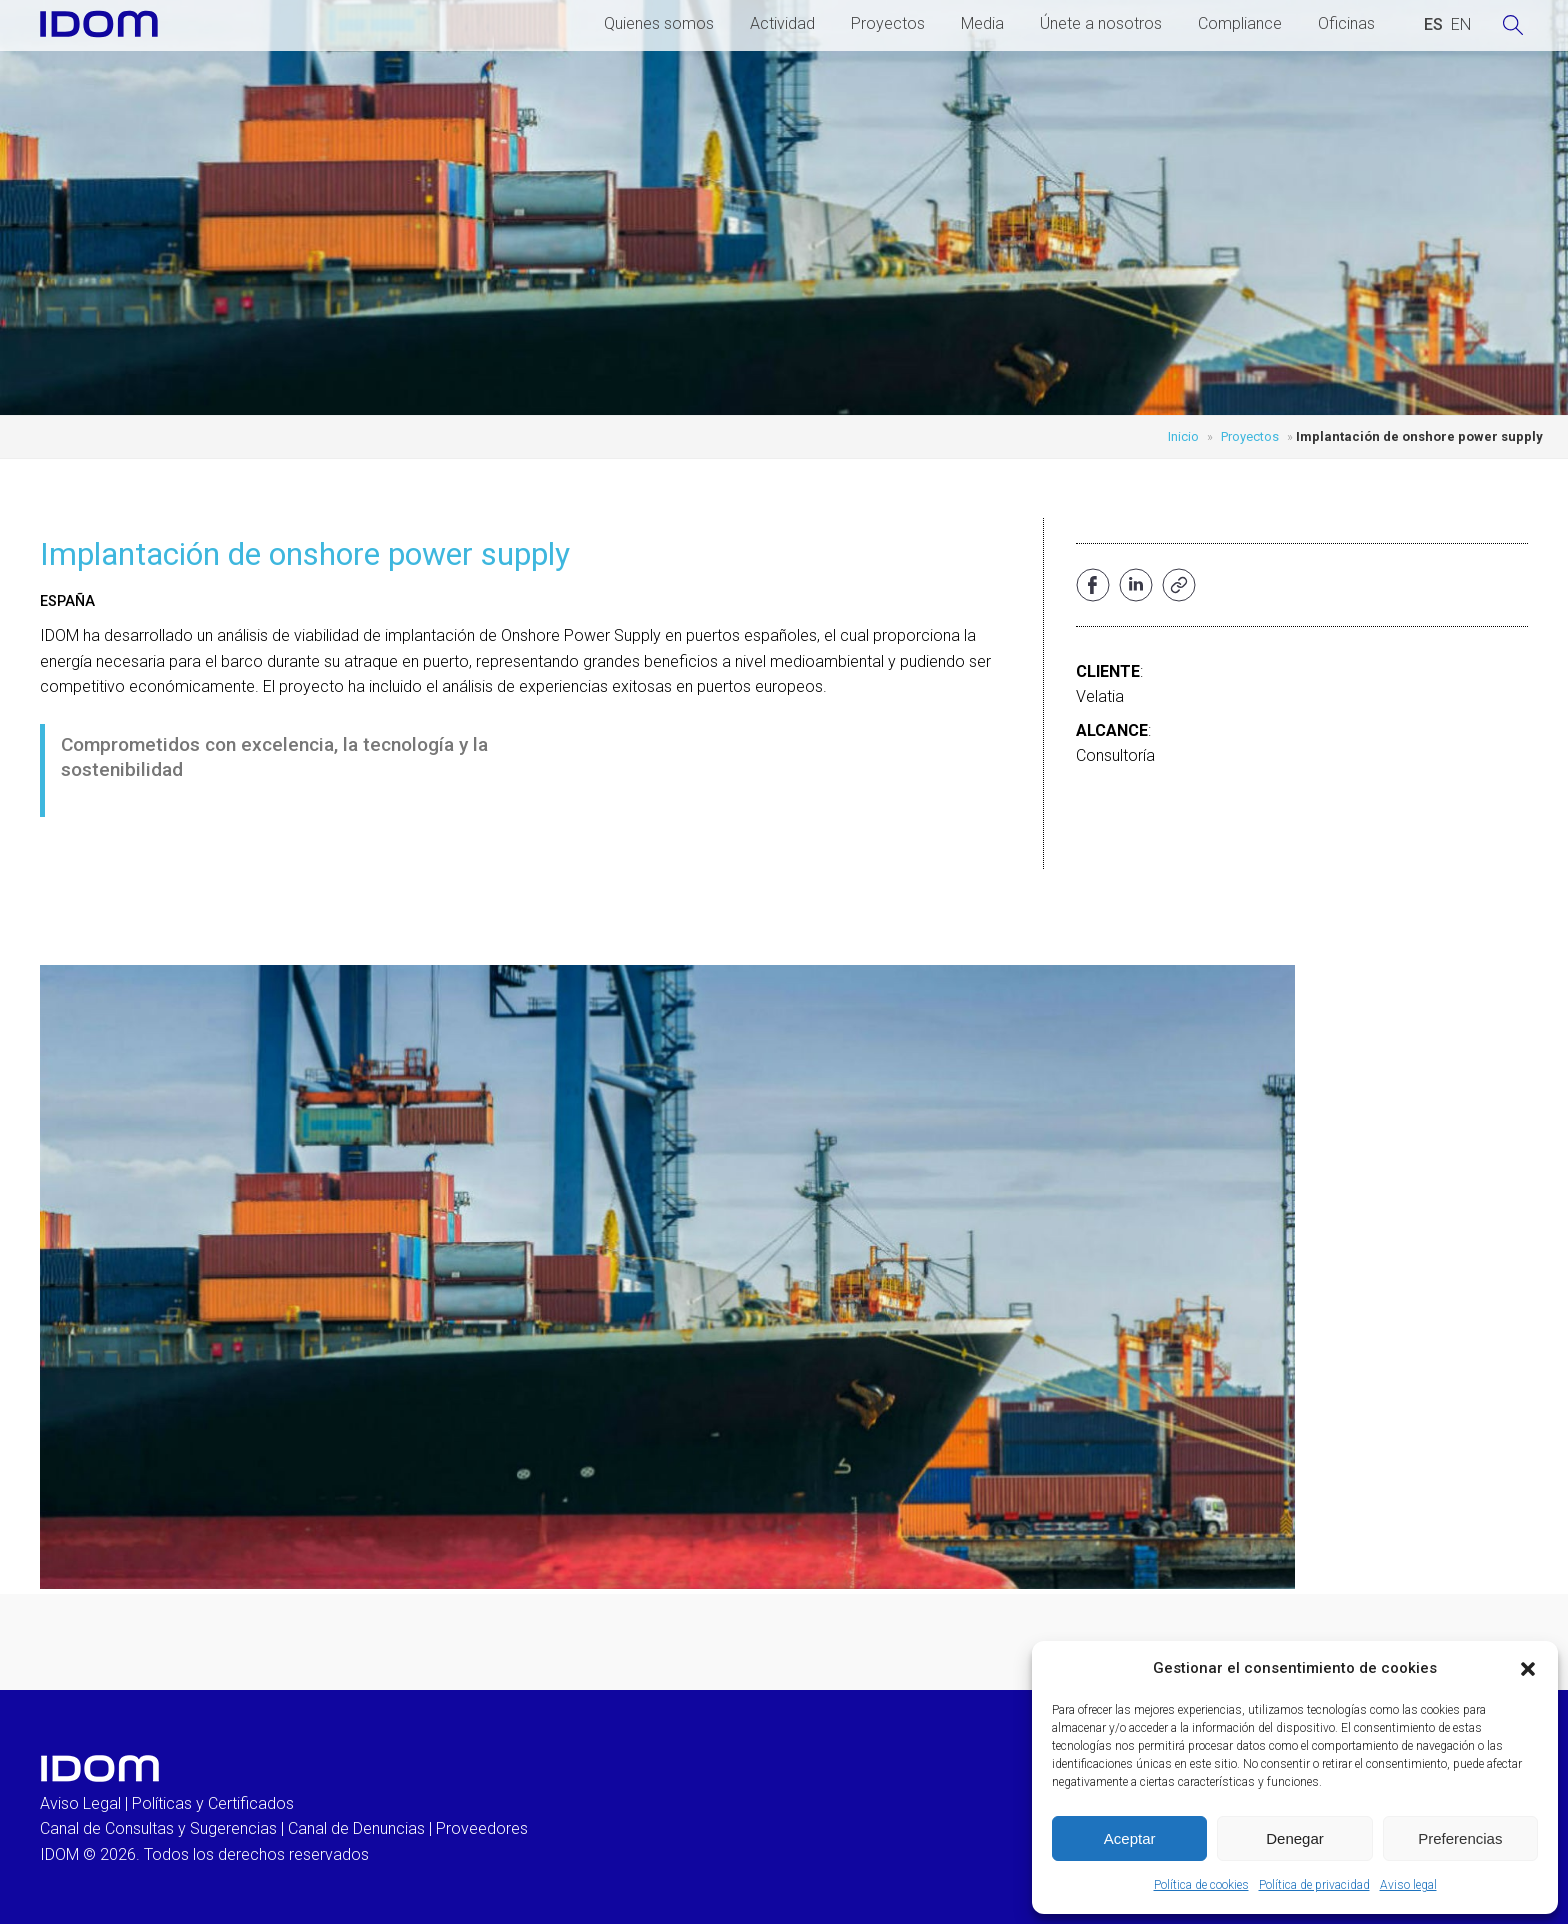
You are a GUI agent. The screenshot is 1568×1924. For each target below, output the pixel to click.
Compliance (1240, 23)
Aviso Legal (80, 1803)
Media (982, 23)
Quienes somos (659, 23)
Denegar (1295, 1838)
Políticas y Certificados (213, 1803)
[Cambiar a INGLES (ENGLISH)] (1461, 25)
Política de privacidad (1314, 1885)
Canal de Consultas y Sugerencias (158, 1828)
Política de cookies (1201, 1885)
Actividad (782, 23)
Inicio (1183, 436)
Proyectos (888, 23)
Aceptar (1130, 1838)
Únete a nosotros (1101, 23)
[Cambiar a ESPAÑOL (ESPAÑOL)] (1433, 25)
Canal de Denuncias (356, 1828)
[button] (1528, 1669)
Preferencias (1460, 1838)
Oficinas (1346, 23)
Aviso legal (1408, 1885)
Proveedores (482, 1828)
